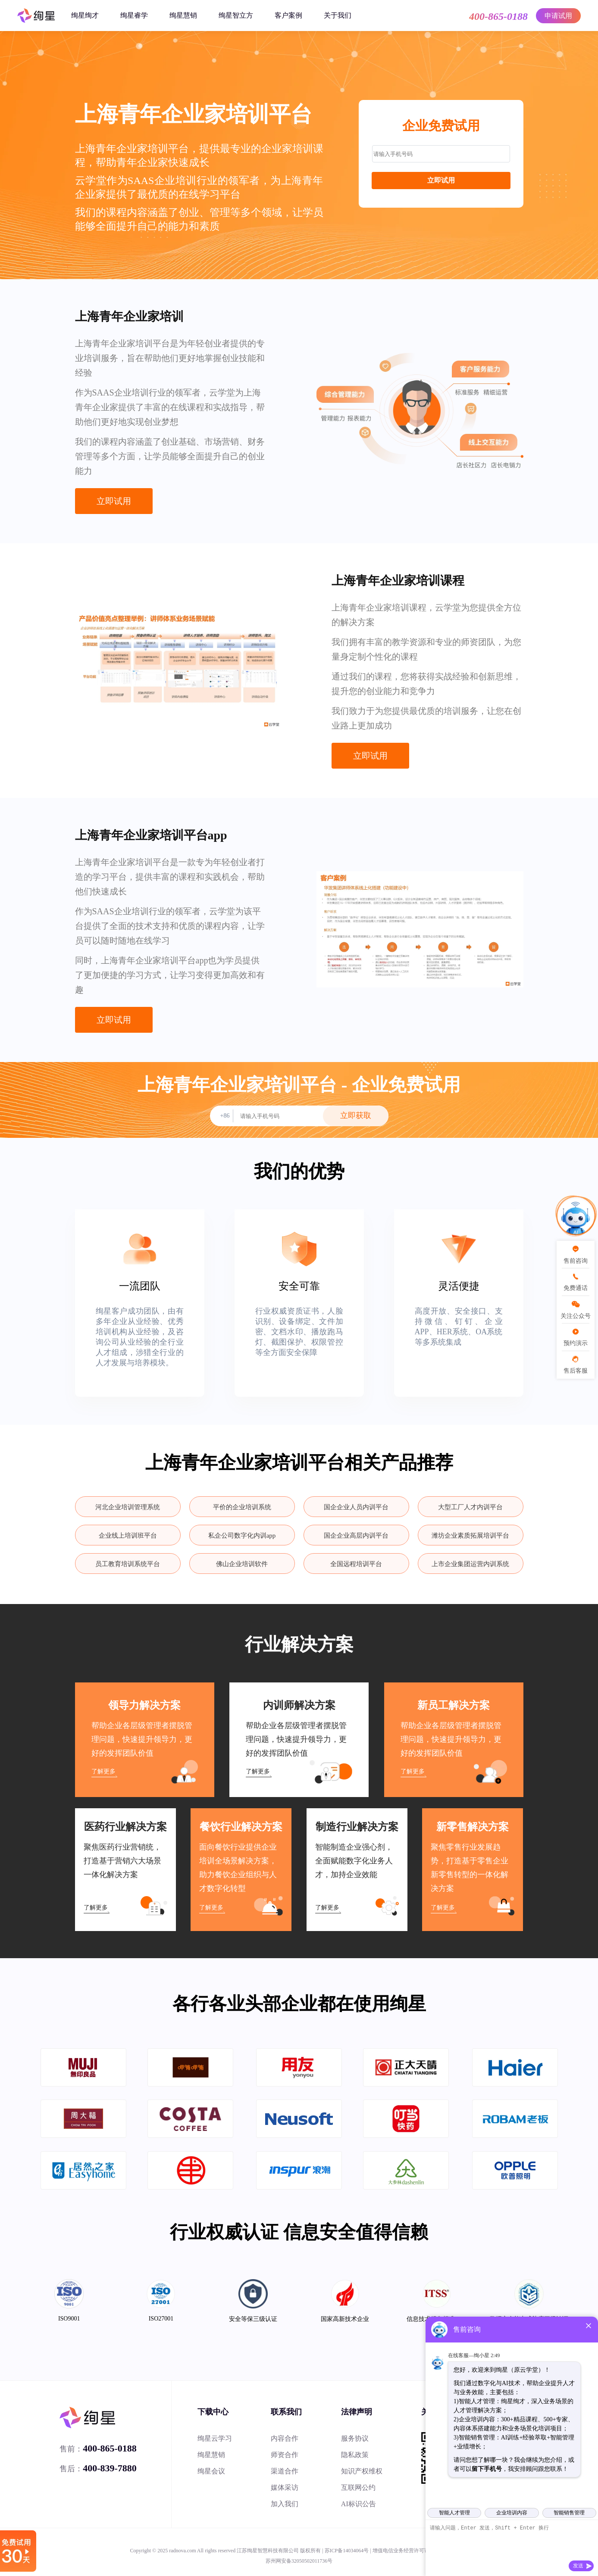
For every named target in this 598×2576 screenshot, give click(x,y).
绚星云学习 (214, 2438)
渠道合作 (284, 2471)
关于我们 (337, 15)
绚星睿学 (134, 15)
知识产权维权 (361, 2471)
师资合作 (284, 2454)
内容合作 (284, 2438)
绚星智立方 (236, 15)
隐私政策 (355, 2454)
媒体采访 (284, 2487)
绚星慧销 (183, 15)
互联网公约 (358, 2487)
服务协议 (355, 2438)
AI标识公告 (358, 2503)
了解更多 (103, 1771)
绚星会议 (211, 2471)
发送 (578, 2566)
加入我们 (284, 2503)
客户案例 (288, 15)
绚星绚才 (85, 15)
